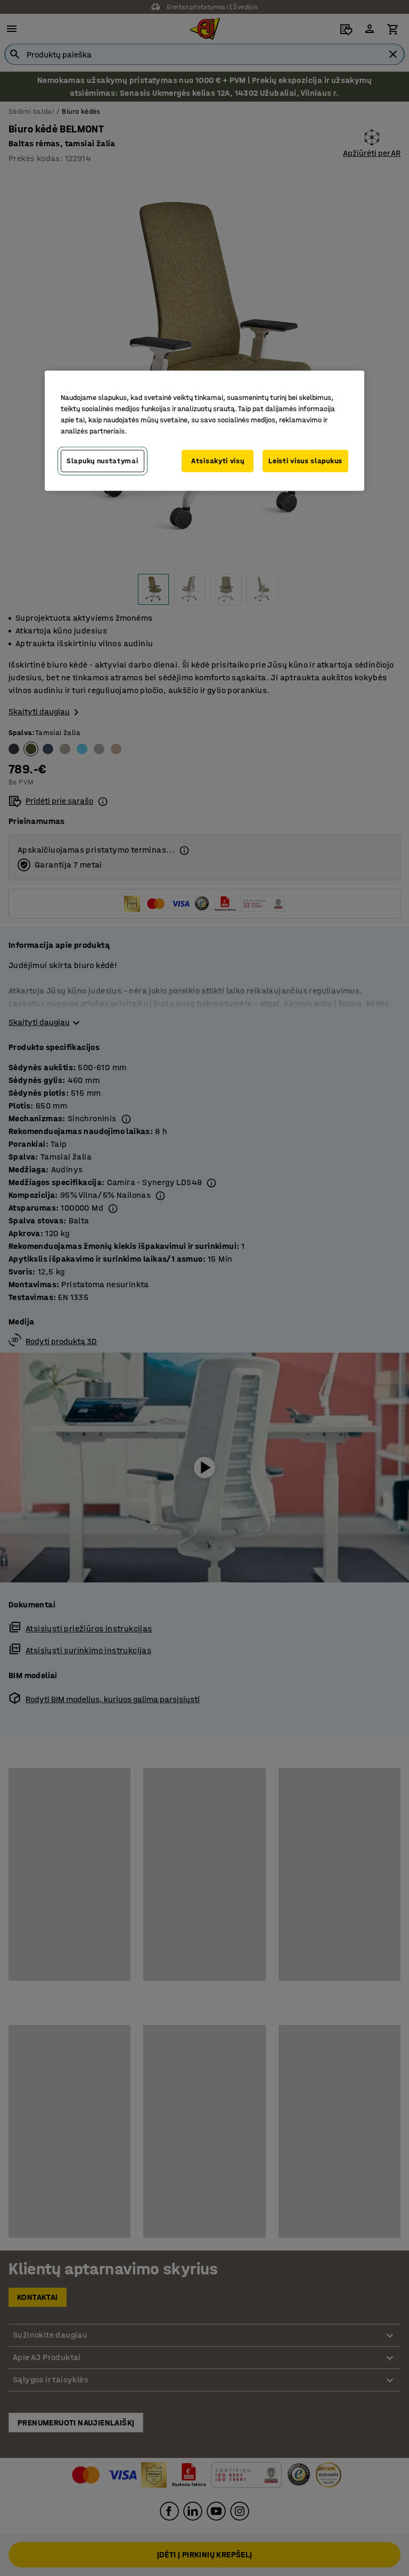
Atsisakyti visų (217, 460)
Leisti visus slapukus (305, 460)
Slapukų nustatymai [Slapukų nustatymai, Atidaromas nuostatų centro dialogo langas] (102, 460)
